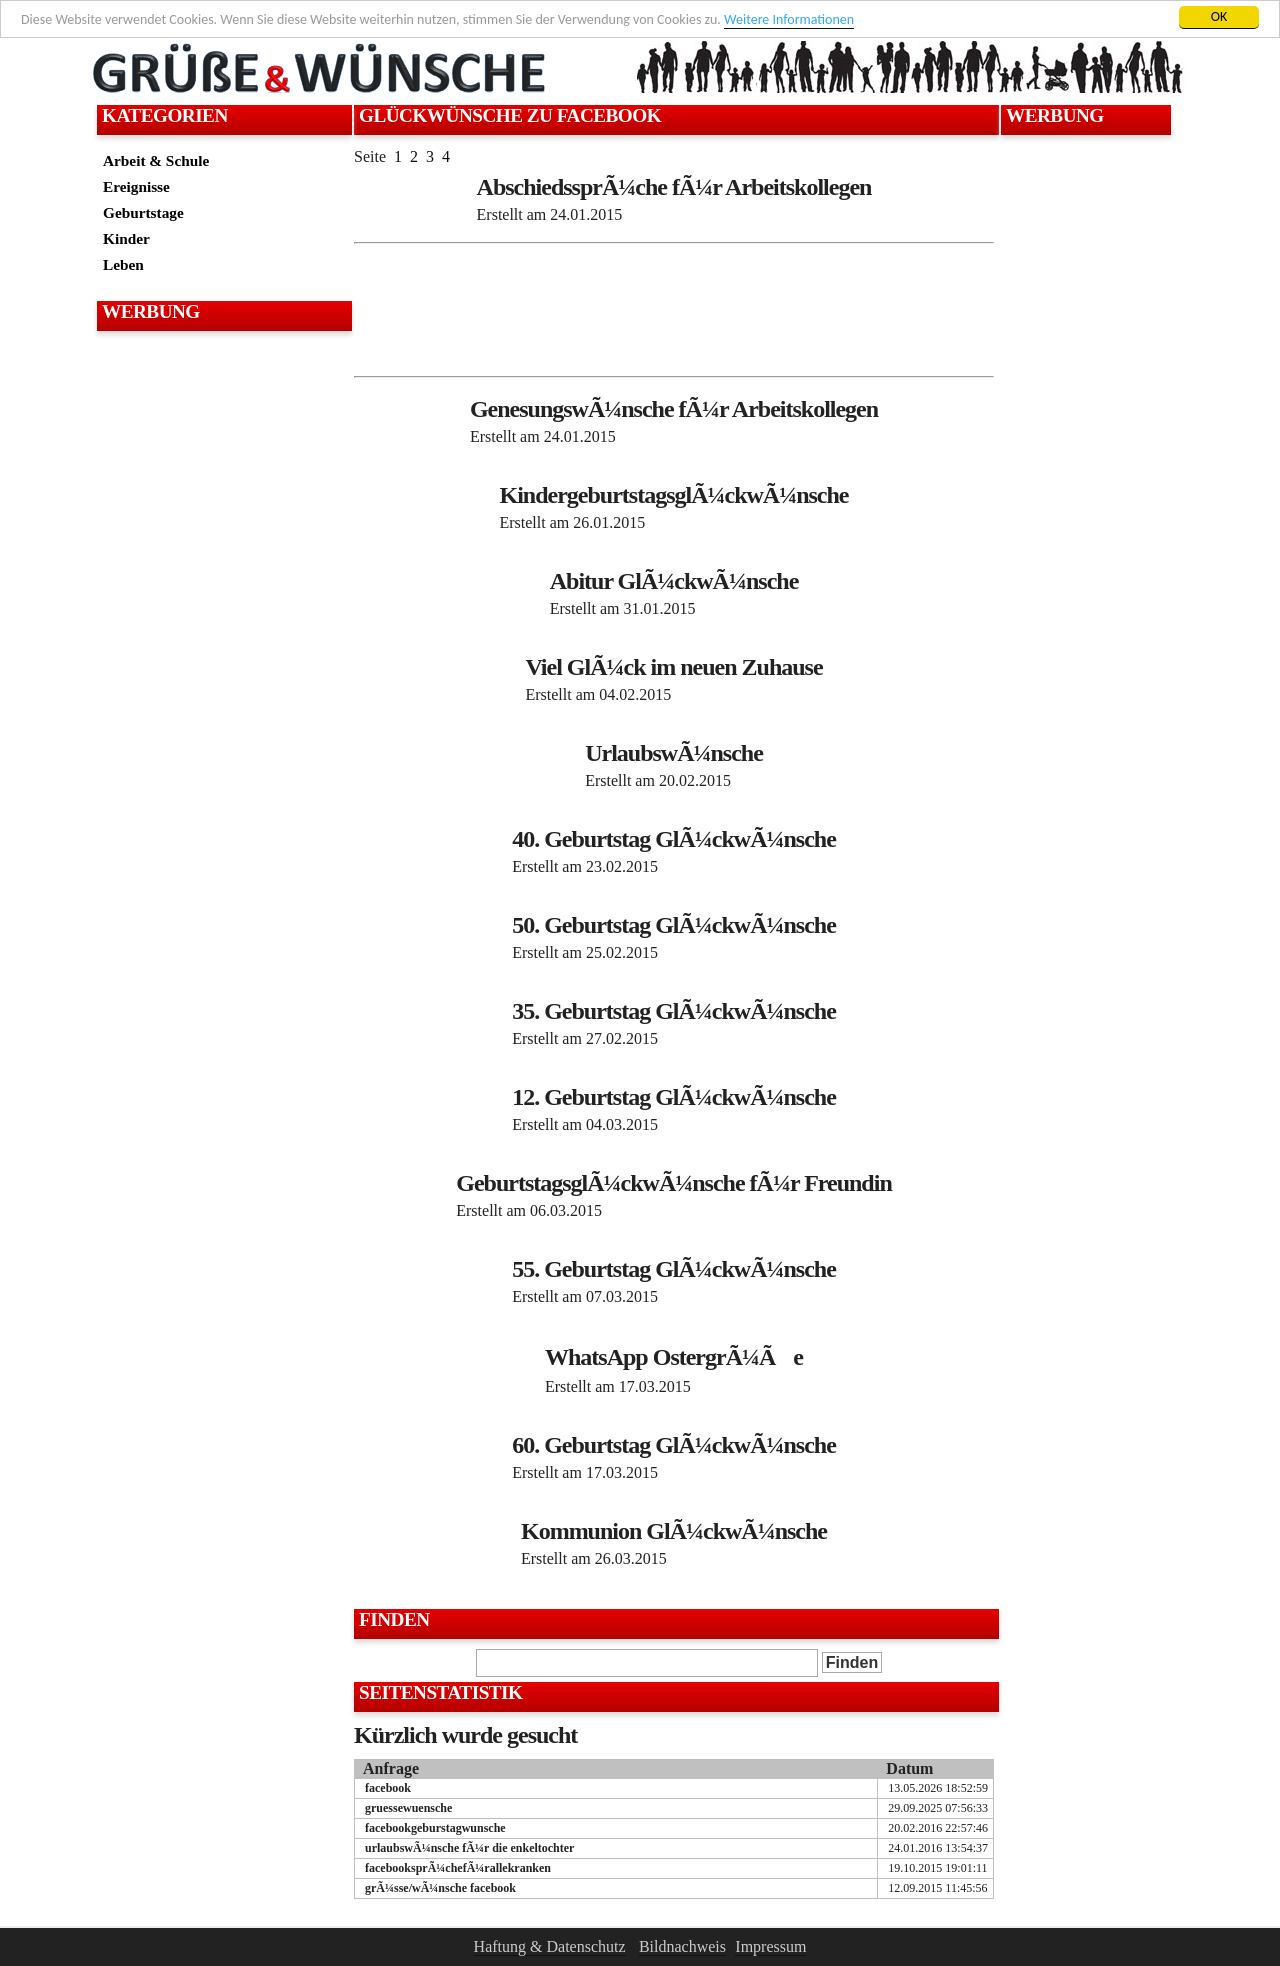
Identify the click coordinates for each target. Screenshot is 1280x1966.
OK (1219, 16)
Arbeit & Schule (156, 160)
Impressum (770, 1946)
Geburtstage (143, 212)
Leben (123, 264)
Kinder (126, 238)
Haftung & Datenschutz (550, 1946)
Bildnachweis (682, 1946)
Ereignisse (136, 186)
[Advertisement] (222, 386)
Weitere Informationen (789, 19)
